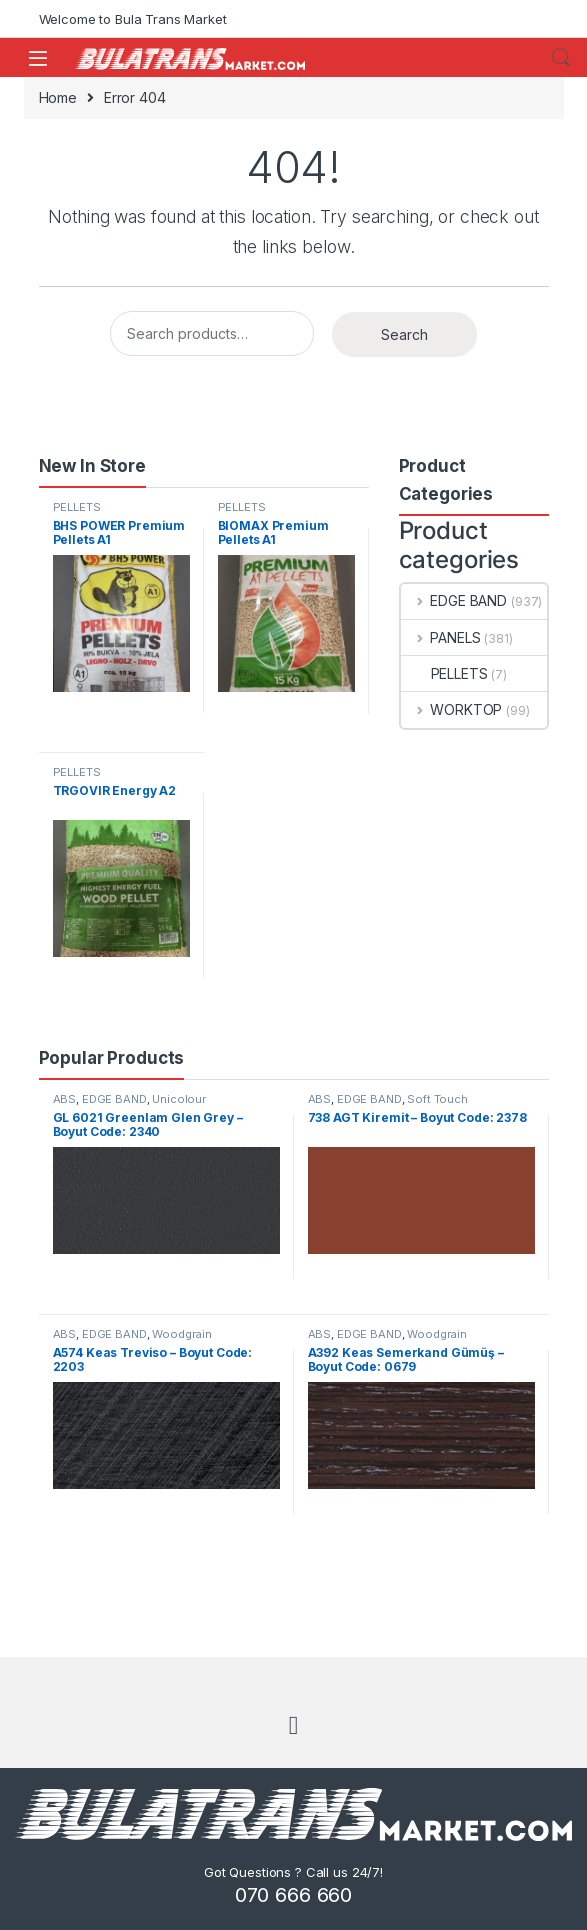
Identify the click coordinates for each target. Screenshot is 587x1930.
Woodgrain (182, 1334)
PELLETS (77, 507)
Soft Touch (437, 1099)
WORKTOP (452, 709)
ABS (65, 1099)
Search (561, 58)
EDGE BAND (454, 600)
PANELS (441, 637)
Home (58, 97)
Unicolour (179, 1099)
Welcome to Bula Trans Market (133, 19)
